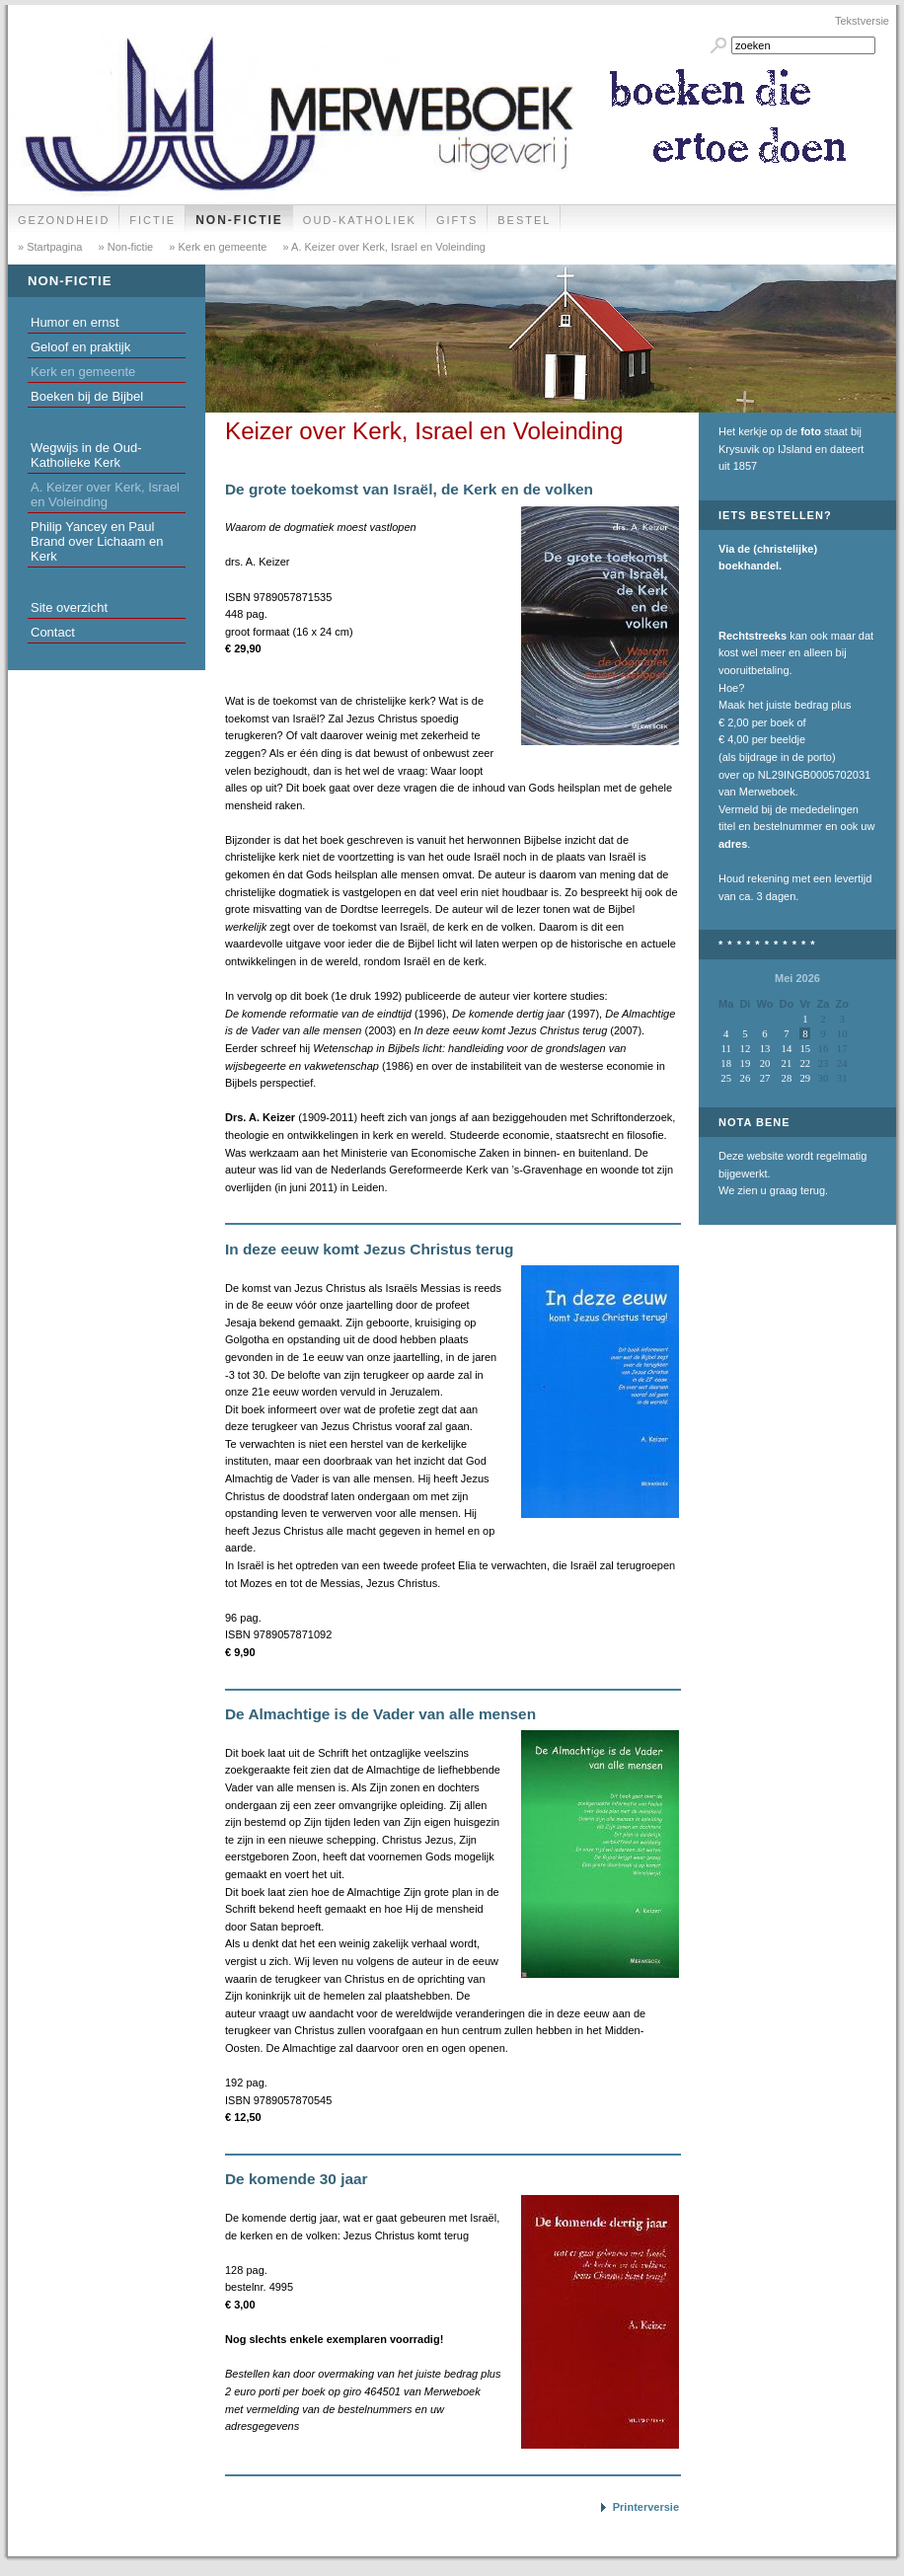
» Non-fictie (125, 247)
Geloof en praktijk (80, 347)
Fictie (152, 220)
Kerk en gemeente (83, 371)
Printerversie (646, 2507)
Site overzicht (69, 607)
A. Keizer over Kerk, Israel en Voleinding (105, 494)
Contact (53, 632)
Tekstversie (862, 21)
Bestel (524, 220)
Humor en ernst (75, 322)
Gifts (457, 220)
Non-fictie (239, 220)
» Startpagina (50, 247)
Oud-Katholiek (359, 220)
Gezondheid (64, 220)
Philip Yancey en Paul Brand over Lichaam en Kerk (97, 541)
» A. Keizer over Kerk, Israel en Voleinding (382, 247)
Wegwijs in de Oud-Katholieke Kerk (86, 455)
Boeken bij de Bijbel (87, 396)
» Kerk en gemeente (216, 247)
